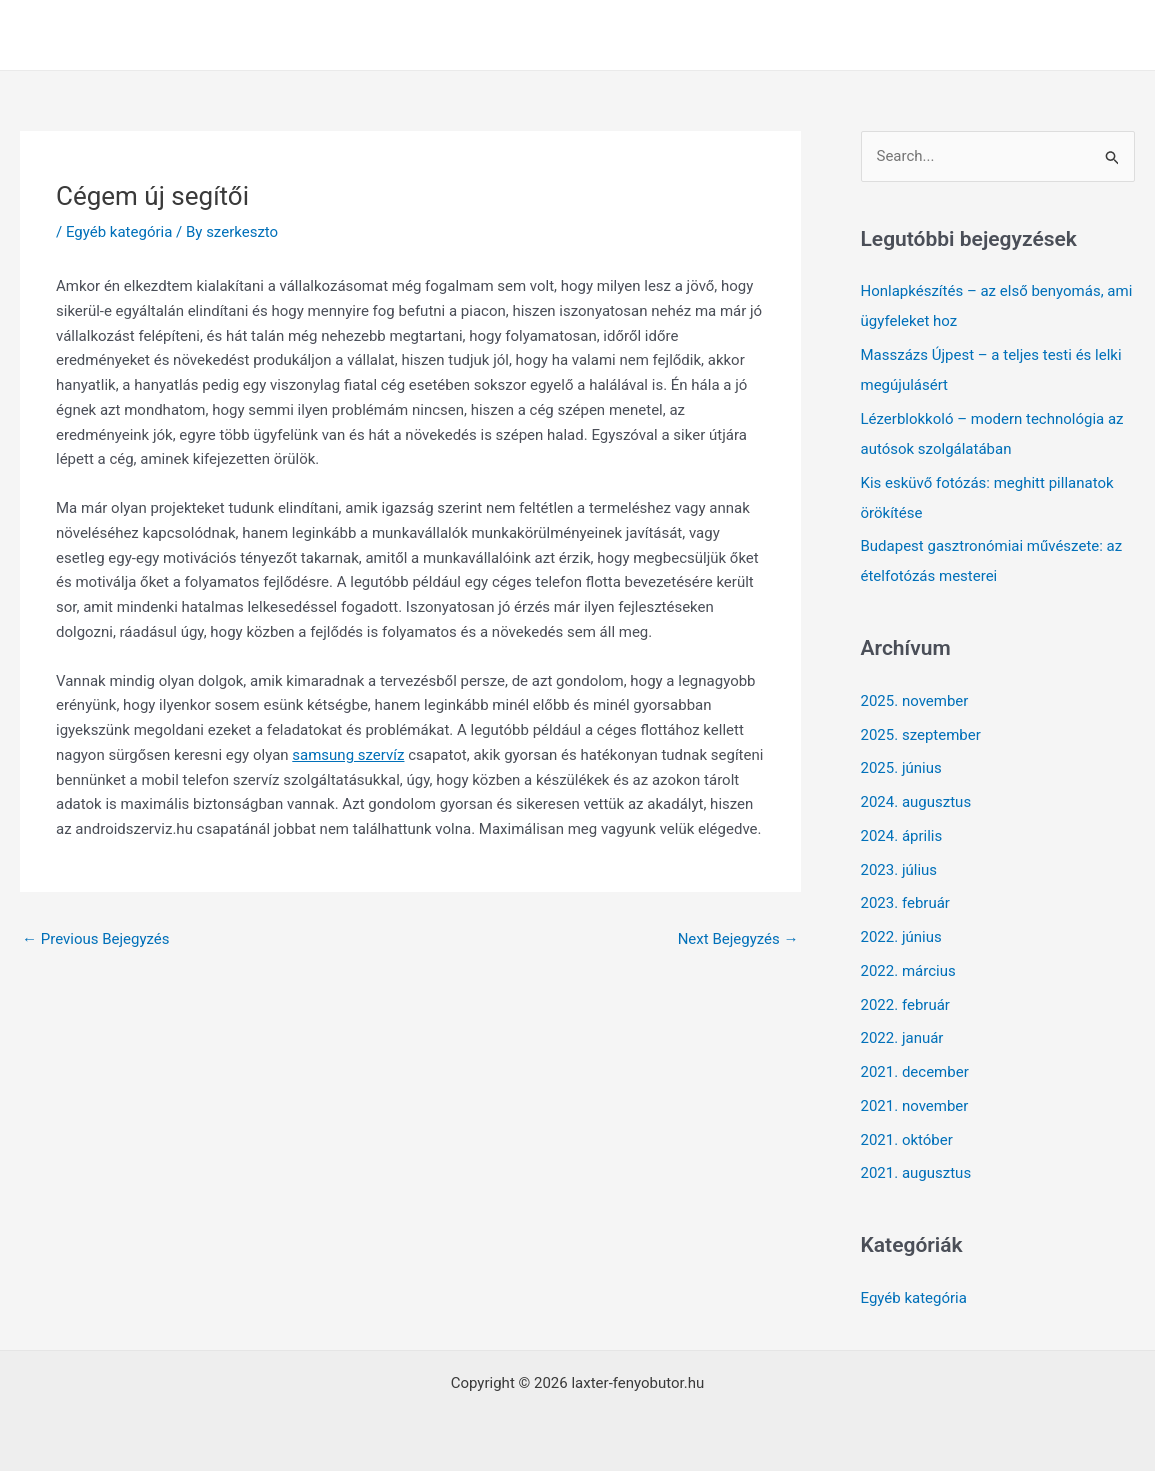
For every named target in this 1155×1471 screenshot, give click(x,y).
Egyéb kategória (119, 232)
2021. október (907, 1140)
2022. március (908, 971)
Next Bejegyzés (738, 939)
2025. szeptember (921, 735)
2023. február (905, 903)
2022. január (902, 1038)
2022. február (905, 1005)
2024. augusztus (916, 802)
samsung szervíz (348, 755)
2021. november (915, 1106)
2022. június (901, 937)
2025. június (901, 768)
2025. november (915, 701)
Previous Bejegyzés (96, 939)
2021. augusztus (916, 1173)
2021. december (915, 1072)
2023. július (899, 870)
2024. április (902, 836)
